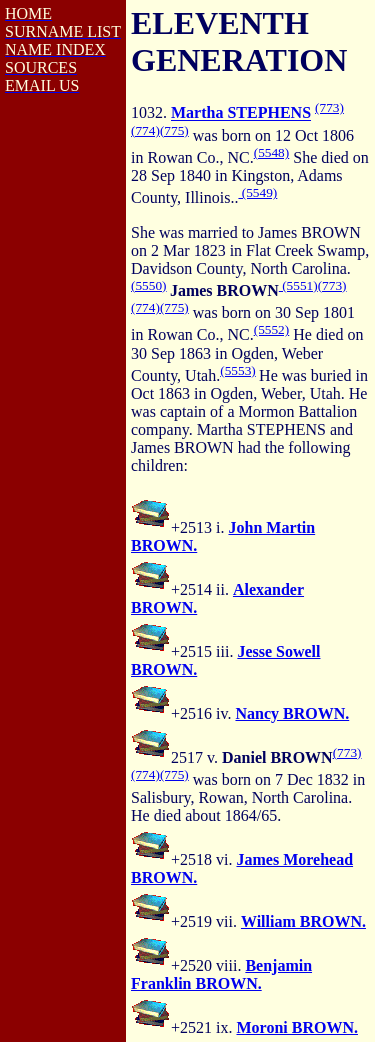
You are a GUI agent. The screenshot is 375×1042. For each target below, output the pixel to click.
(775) (174, 130)
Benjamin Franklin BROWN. (221, 974)
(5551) (298, 285)
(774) (145, 130)
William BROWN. (303, 921)
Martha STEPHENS (241, 113)
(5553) (238, 370)
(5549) (257, 192)
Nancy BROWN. (292, 713)
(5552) (272, 329)
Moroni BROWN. (296, 1027)
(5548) (272, 152)
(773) (329, 107)
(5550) (149, 285)
